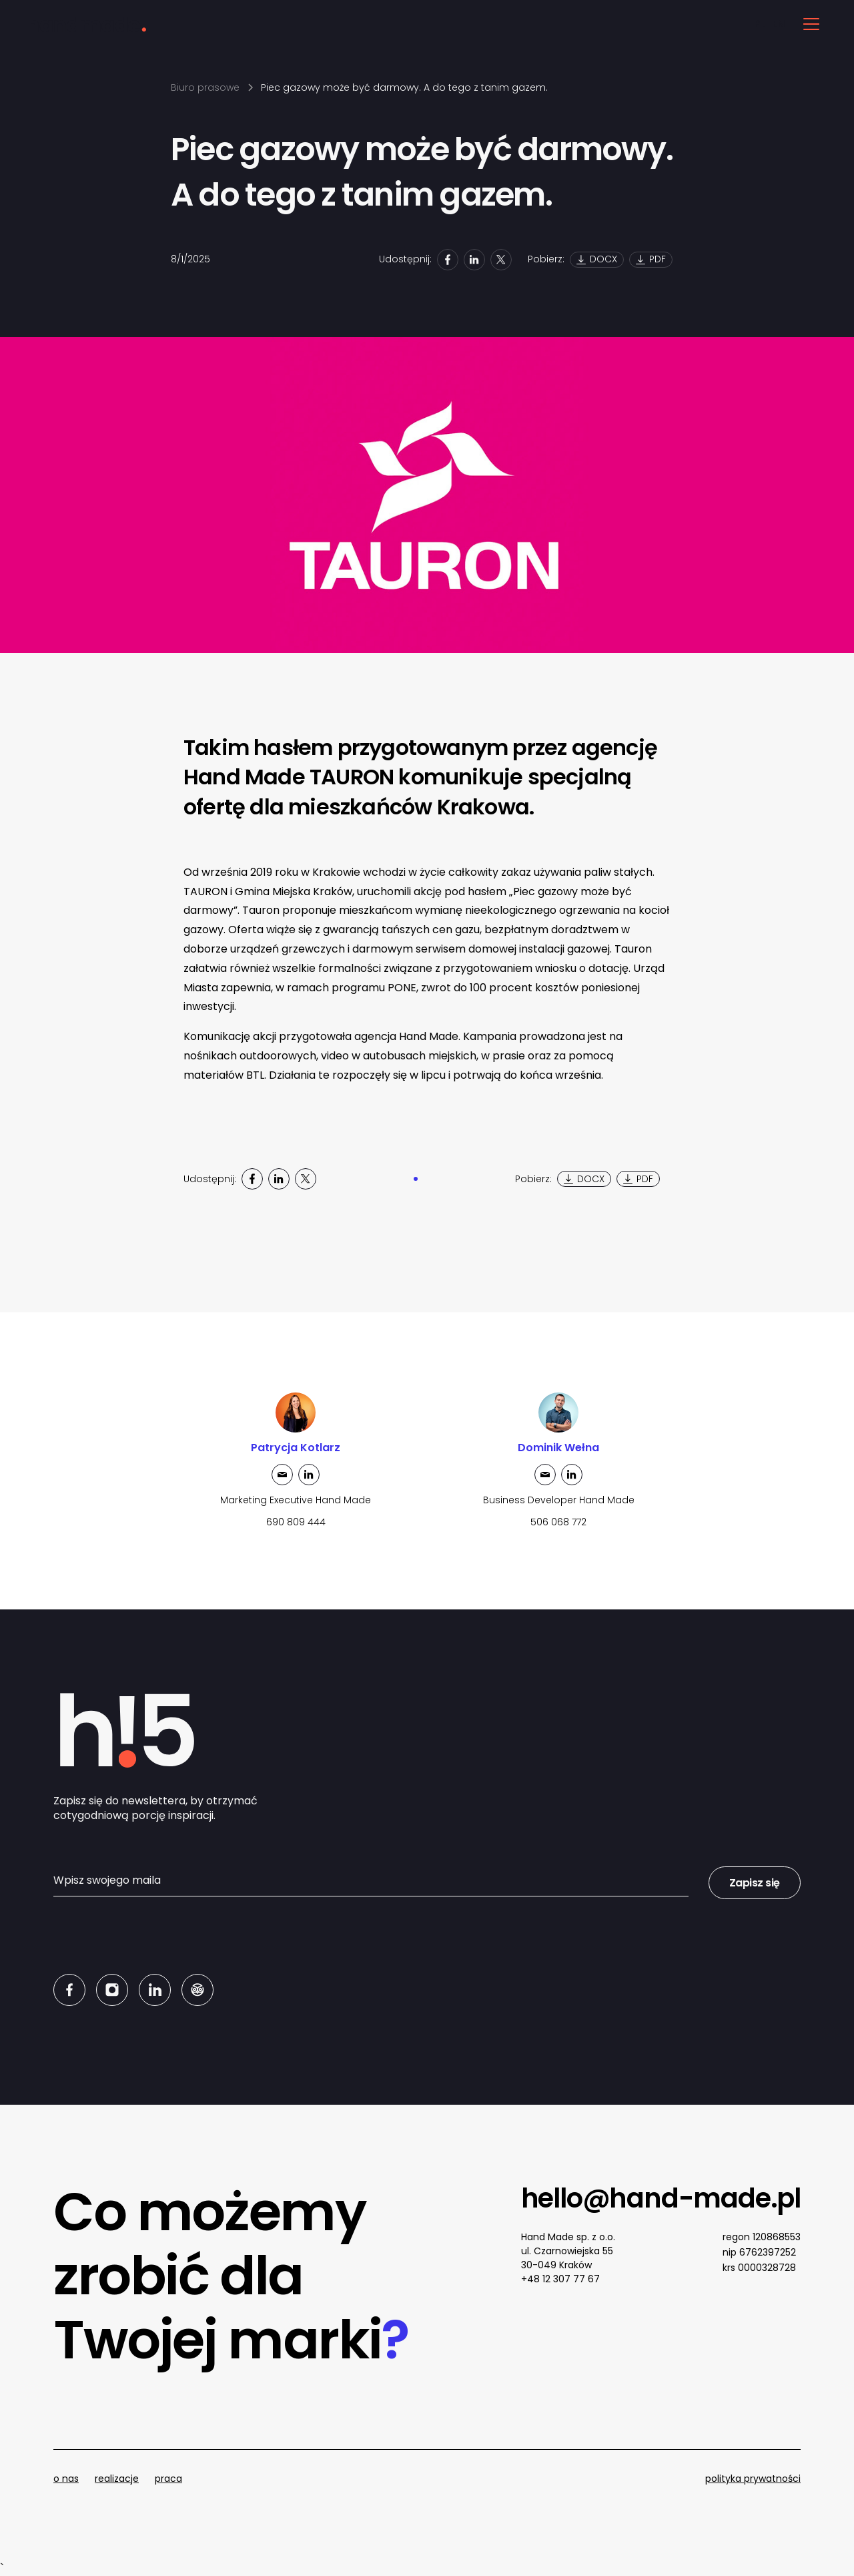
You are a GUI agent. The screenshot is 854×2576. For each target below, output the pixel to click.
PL (760, 23)
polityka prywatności (753, 2478)
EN (778, 23)
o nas (66, 2478)
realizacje (117, 2478)
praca (168, 2478)
